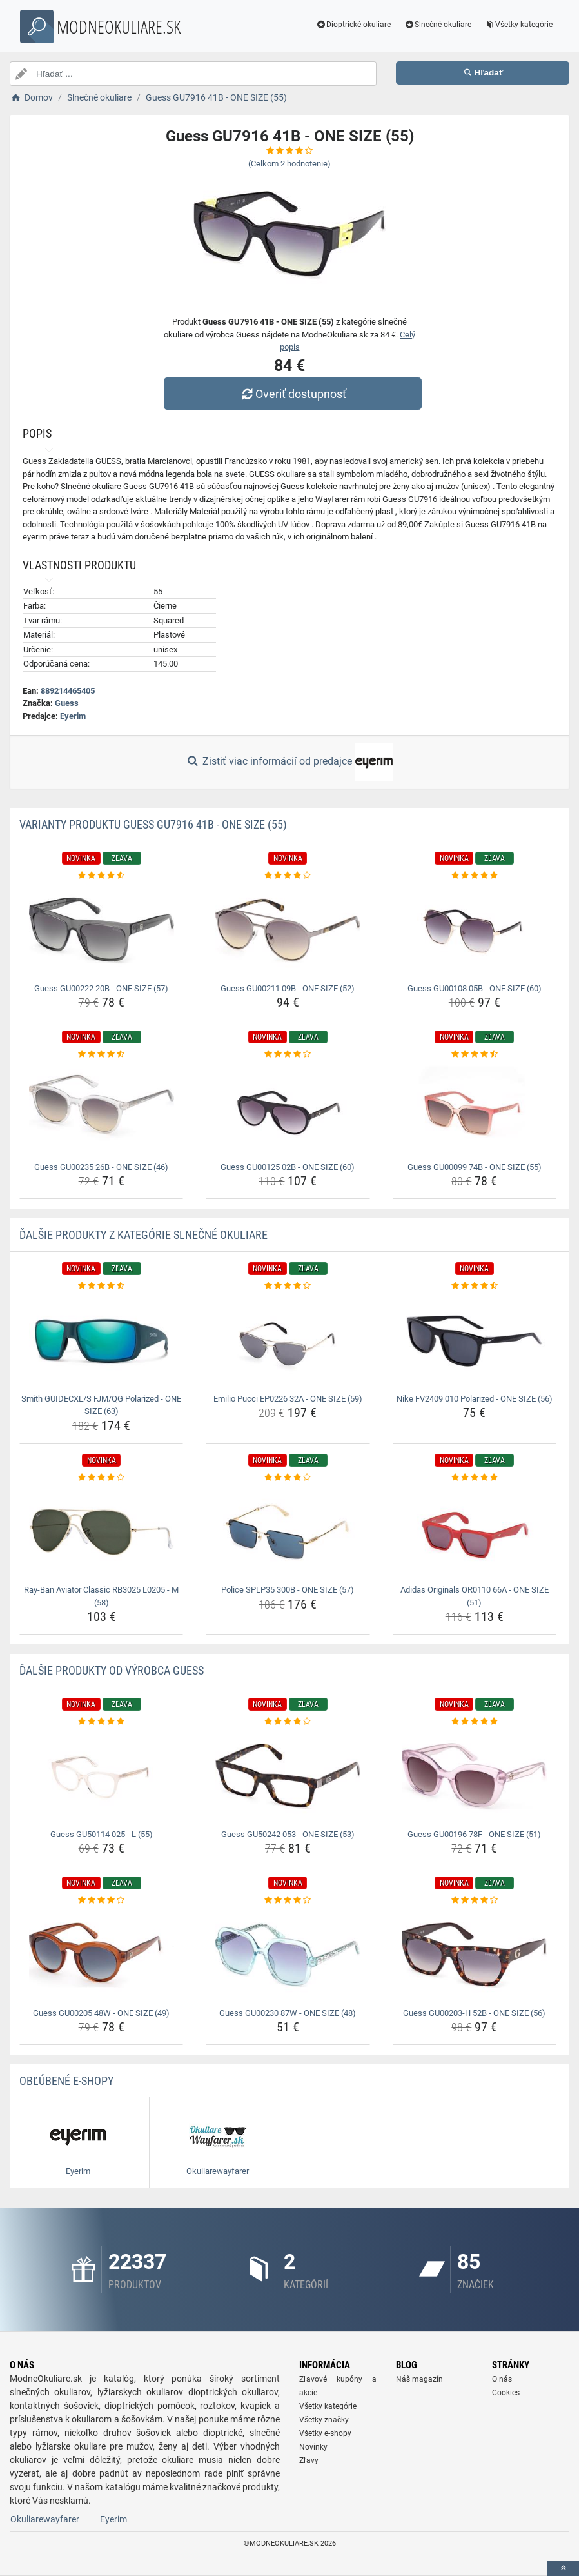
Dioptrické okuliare (353, 24)
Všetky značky (324, 2419)
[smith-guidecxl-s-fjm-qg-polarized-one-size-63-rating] (101, 1286)
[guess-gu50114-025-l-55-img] (101, 1776)
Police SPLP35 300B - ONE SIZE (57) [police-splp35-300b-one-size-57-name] (287, 1590)
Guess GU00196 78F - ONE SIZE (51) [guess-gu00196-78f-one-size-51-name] (474, 1834)
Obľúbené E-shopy (66, 2081)
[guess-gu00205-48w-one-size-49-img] (101, 1955)
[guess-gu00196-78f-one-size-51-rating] (474, 1721)
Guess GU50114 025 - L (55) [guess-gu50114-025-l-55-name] (101, 1834)
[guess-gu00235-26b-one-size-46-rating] (101, 1054)
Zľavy (309, 2460)
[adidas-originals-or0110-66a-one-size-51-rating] (474, 1477)
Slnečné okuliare (437, 24)
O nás (502, 2379)
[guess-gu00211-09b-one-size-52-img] (287, 930)
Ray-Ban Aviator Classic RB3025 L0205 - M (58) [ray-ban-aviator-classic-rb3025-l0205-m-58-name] (101, 1596)
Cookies (506, 2392)
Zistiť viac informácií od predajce (289, 762)
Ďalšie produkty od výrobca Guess (111, 1670)
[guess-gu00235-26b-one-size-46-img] (101, 1109)
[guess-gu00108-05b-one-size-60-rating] (474, 875)
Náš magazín (419, 2379)
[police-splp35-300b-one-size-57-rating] (287, 1477)
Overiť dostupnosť (292, 394)
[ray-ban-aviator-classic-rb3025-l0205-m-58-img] (101, 1532)
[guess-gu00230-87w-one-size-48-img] (287, 1955)
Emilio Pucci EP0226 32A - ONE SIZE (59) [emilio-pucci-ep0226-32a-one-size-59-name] (287, 1399)
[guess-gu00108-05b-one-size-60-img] (474, 930)
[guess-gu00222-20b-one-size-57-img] (101, 930)
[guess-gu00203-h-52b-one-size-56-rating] (474, 1900)
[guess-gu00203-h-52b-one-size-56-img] (474, 1955)
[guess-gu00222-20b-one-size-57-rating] (101, 875)
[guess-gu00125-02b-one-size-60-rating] (287, 1054)
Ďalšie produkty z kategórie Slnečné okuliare (143, 1235)
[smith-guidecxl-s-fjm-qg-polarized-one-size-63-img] (101, 1341)
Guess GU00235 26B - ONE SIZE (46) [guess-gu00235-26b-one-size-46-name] (101, 1167)
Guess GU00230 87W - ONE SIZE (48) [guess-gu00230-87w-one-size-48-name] (287, 2013)
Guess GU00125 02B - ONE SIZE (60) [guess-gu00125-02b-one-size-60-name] (288, 1167)
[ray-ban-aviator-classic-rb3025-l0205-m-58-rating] (101, 1477)
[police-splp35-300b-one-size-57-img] (287, 1532)
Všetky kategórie (518, 24)
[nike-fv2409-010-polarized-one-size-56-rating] (474, 1286)
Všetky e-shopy (325, 2433)
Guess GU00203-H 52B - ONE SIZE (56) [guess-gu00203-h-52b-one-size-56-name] (474, 2013)
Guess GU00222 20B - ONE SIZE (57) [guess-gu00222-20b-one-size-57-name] (101, 988)
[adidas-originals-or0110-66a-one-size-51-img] (474, 1532)
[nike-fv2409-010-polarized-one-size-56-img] (474, 1341)
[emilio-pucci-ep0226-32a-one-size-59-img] (287, 1341)
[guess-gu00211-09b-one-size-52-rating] (287, 875)
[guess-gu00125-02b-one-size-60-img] (287, 1109)
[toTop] (563, 2568)
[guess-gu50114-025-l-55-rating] (101, 1721)
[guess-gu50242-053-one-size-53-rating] (287, 1721)
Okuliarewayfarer (44, 2519)
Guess (67, 703)
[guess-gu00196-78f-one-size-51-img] (474, 1776)
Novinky (313, 2446)
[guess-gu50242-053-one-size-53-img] (287, 1776)
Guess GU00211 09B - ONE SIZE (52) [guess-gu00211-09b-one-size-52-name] (288, 988)
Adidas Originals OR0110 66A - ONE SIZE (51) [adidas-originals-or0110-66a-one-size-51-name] (474, 1596)
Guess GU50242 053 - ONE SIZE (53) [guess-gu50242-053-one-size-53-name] (288, 1834)
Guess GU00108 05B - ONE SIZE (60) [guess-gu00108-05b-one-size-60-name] (474, 988)
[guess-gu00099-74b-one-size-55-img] (474, 1109)
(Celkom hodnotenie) (289, 163)
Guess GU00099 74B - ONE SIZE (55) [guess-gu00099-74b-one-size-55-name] (474, 1167)
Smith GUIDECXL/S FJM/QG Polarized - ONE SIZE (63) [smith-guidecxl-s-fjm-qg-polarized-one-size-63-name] (101, 1405)
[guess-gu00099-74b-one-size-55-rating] (474, 1054)
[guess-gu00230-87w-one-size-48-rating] (287, 1900)
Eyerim (73, 716)
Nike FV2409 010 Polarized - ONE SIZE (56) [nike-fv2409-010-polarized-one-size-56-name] (475, 1399)
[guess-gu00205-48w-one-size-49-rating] (101, 1900)
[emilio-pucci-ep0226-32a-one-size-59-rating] (287, 1286)
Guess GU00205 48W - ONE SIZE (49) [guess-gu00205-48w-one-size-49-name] (101, 2013)
